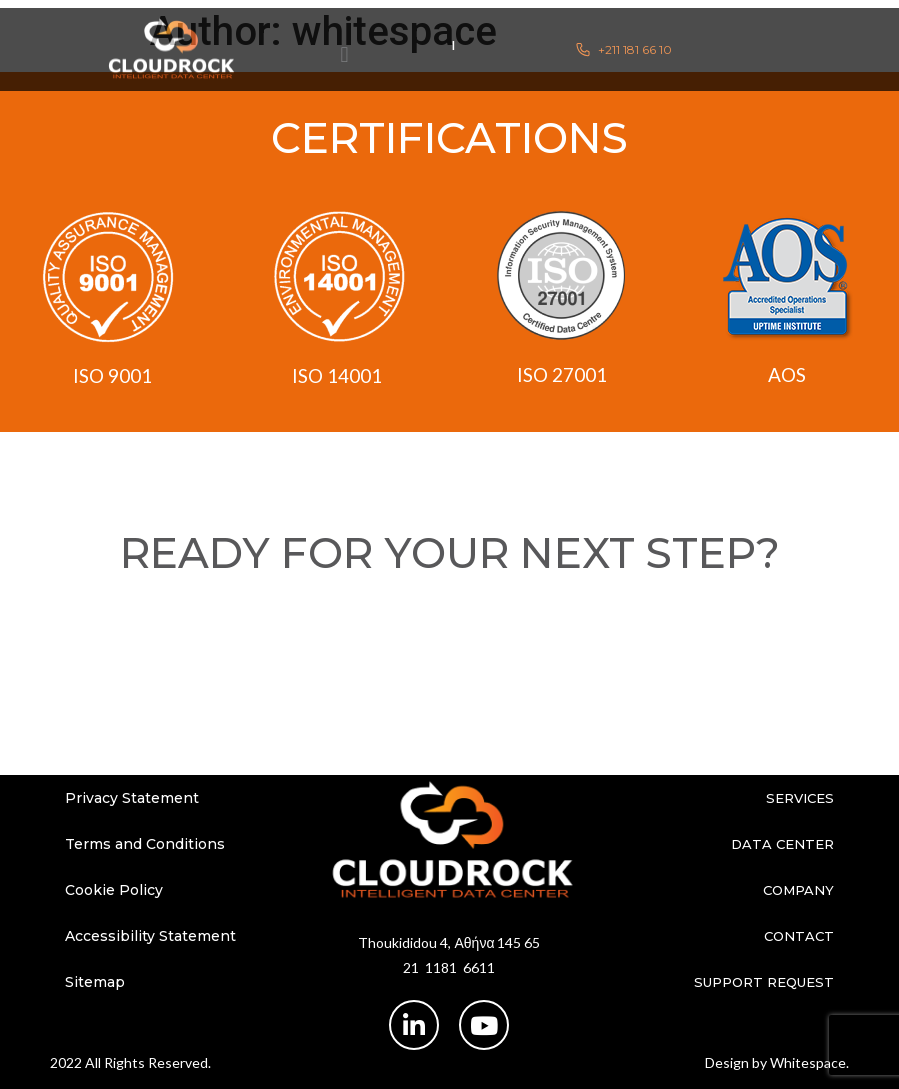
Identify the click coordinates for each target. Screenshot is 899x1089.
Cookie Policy (114, 890)
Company (798, 890)
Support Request (764, 982)
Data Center (782, 844)
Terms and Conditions (145, 844)
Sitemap (95, 982)
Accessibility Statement (150, 936)
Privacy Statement (132, 798)
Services (800, 798)
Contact (799, 936)
